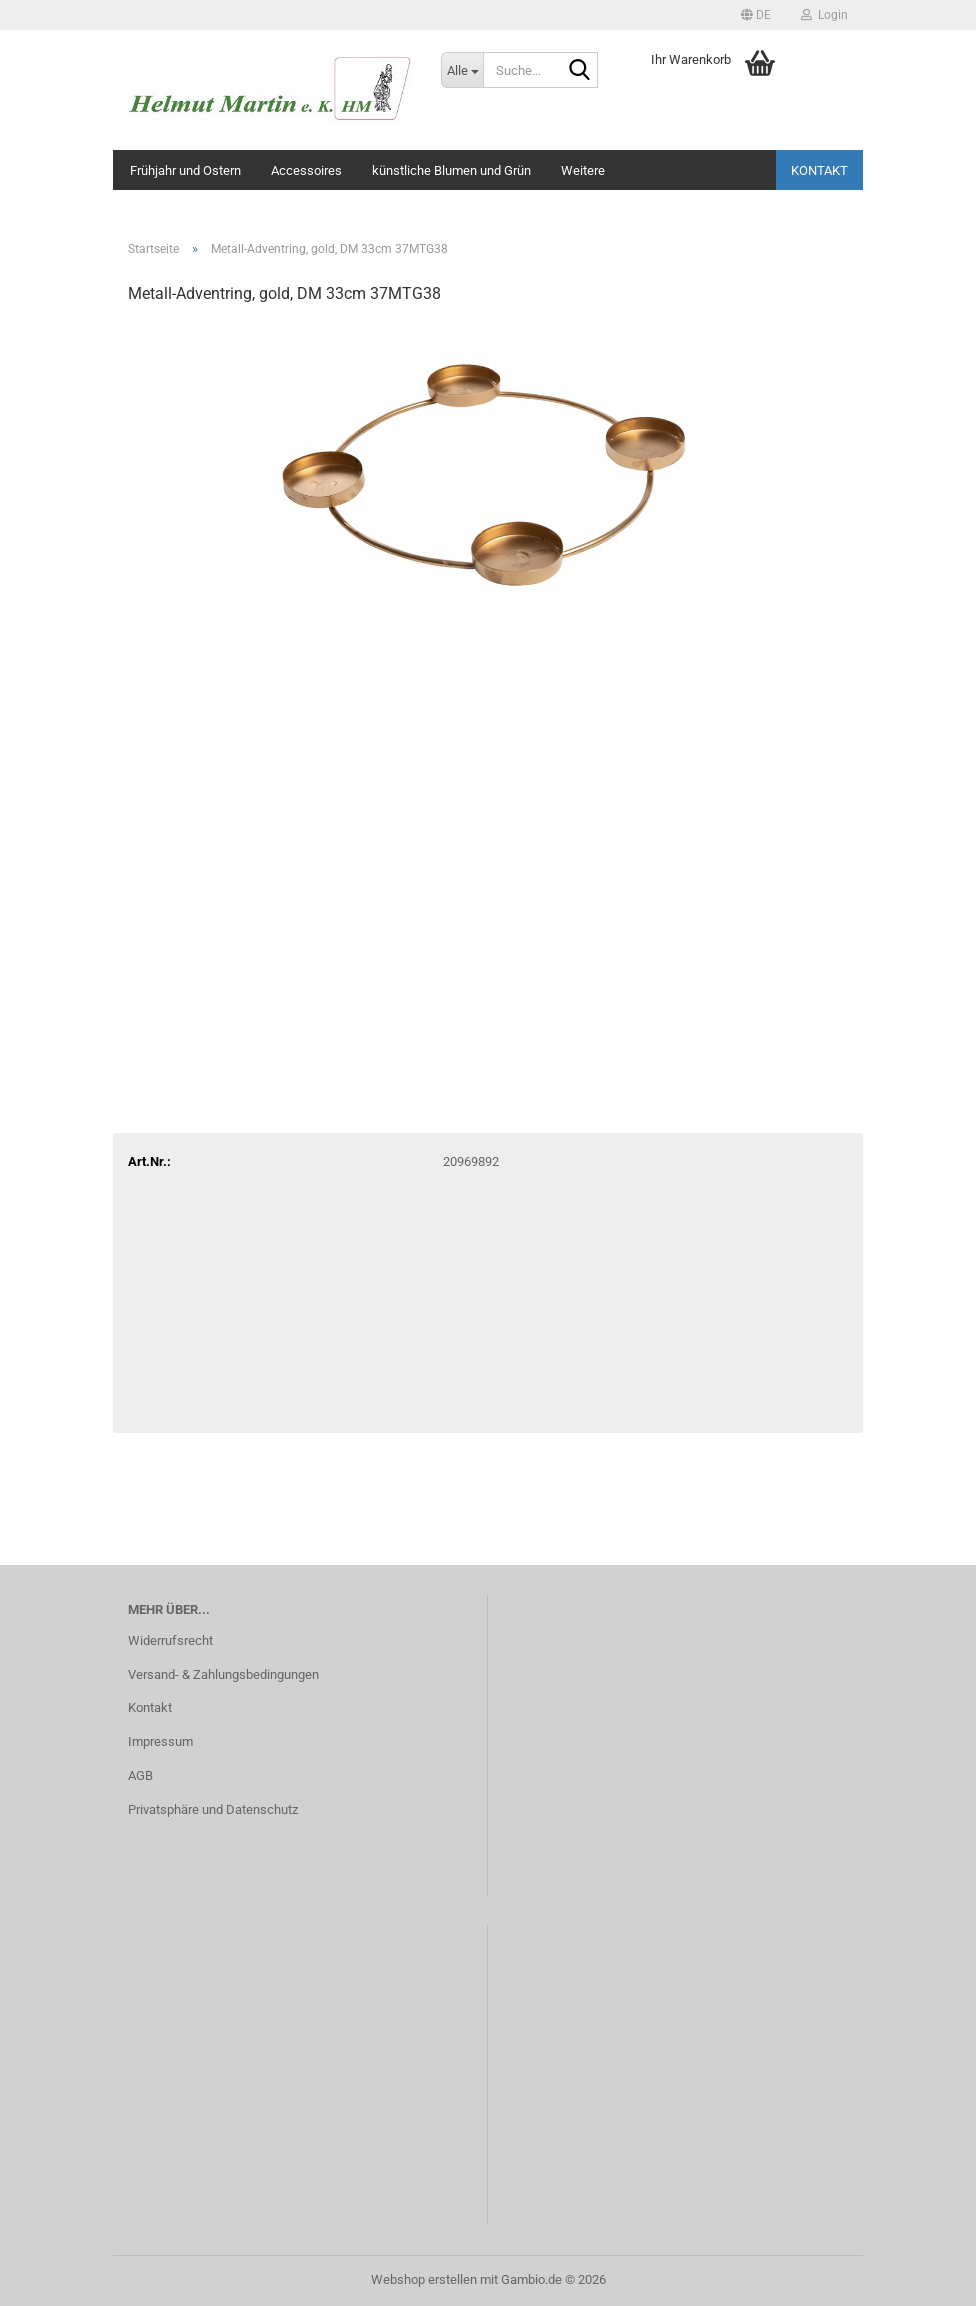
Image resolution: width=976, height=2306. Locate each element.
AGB (140, 1775)
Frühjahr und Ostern (185, 170)
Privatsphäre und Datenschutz (213, 1809)
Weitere (583, 170)
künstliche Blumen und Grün (451, 170)
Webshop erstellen (424, 2279)
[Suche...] (462, 70)
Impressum (160, 1741)
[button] (756, 15)
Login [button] (824, 15)
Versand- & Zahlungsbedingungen (223, 1674)
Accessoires (306, 170)
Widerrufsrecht (170, 1640)
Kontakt (819, 170)
